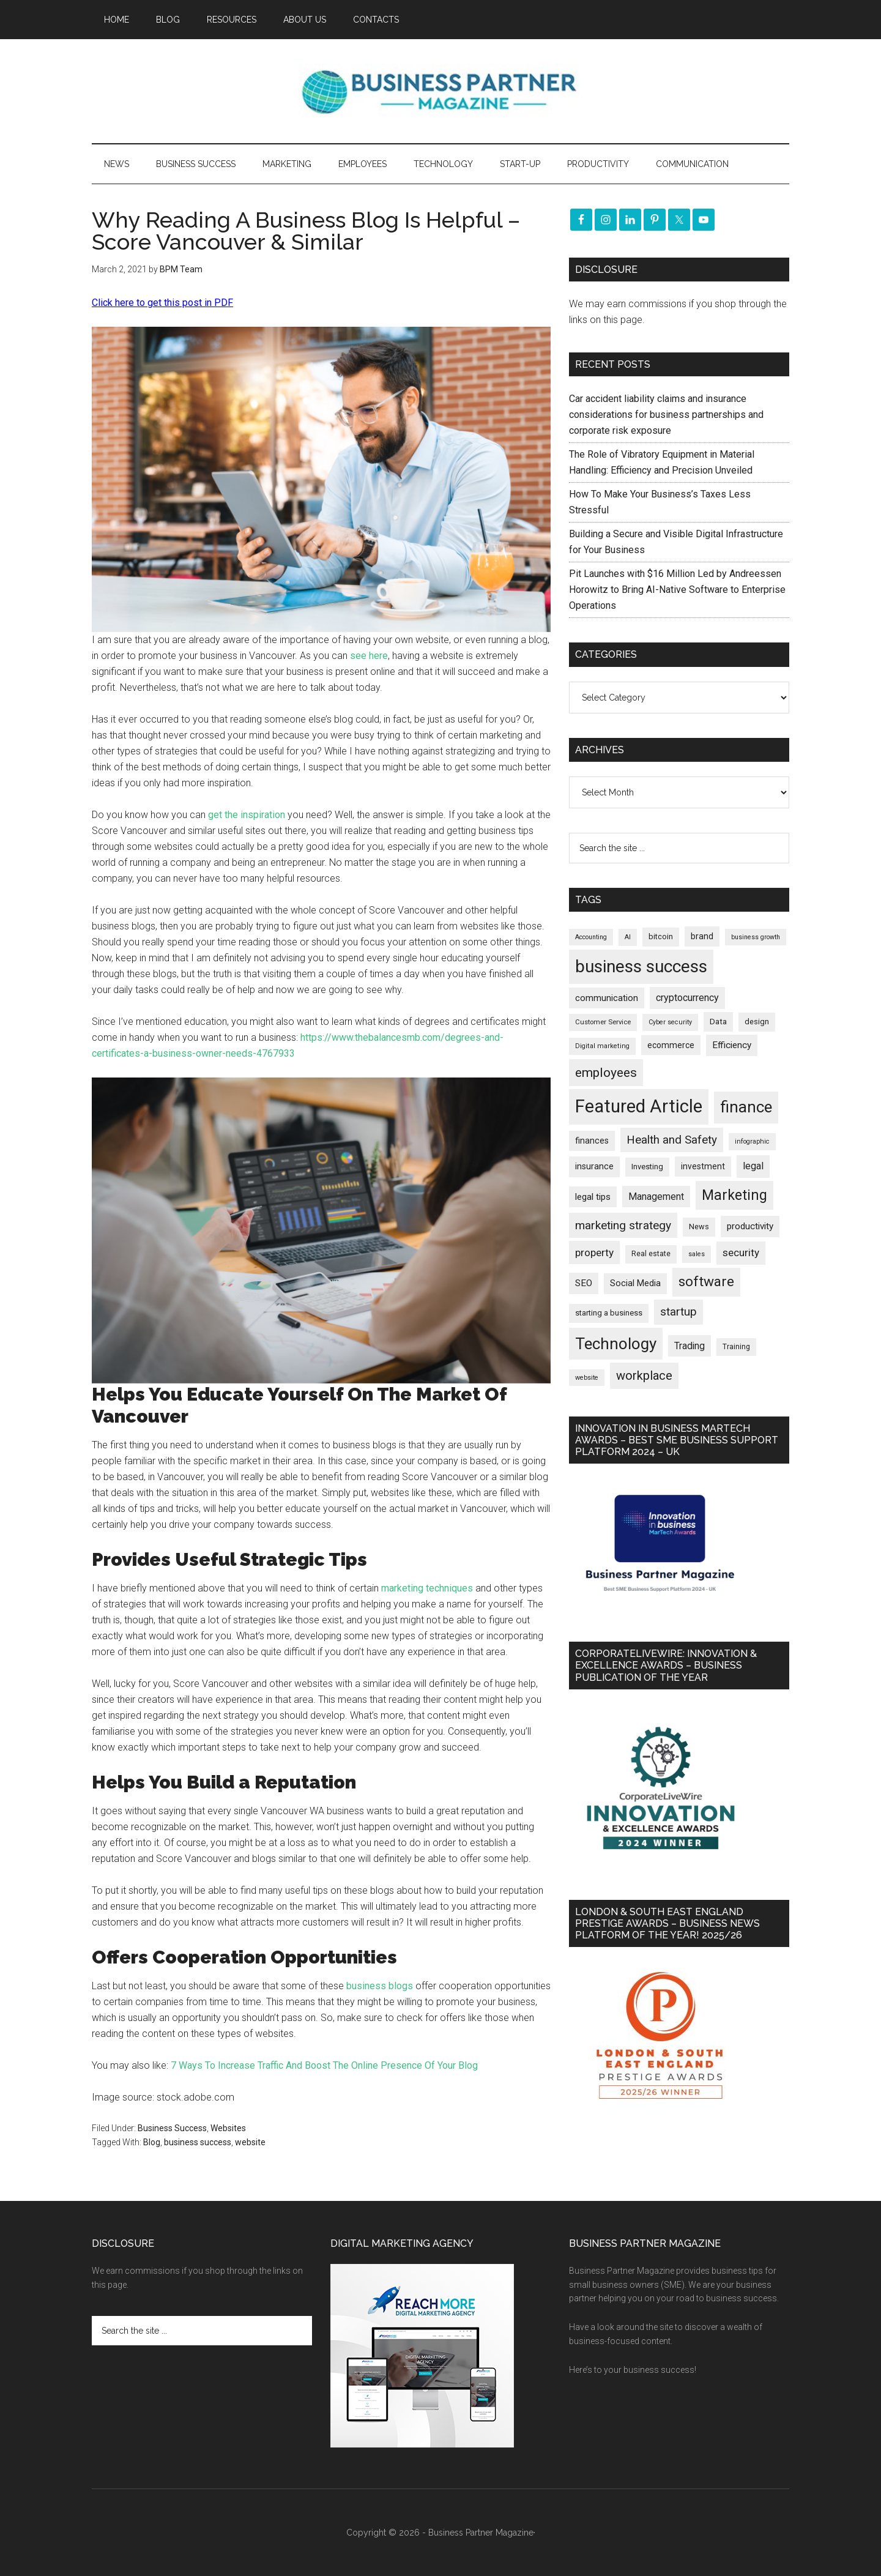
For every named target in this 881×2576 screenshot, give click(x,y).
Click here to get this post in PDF (162, 302)
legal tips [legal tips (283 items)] (593, 1196)
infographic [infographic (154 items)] (752, 1141)
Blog (151, 2142)
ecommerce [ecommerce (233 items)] (670, 1045)
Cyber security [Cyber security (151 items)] (670, 1022)
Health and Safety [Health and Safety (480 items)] (671, 1140)
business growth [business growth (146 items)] (755, 937)
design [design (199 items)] (757, 1021)
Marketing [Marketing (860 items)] (734, 1195)
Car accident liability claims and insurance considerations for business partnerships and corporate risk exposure (666, 414)
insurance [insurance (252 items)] (594, 1166)
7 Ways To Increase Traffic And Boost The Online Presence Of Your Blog (324, 2065)
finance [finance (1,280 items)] (746, 1107)
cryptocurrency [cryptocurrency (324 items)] (687, 997)
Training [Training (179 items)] (736, 1346)
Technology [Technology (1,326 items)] (615, 1344)
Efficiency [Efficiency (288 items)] (731, 1045)
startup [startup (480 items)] (678, 1312)
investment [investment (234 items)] (703, 1166)
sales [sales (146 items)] (696, 1254)
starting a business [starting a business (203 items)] (608, 1312)
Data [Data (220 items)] (718, 1021)
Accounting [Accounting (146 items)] (591, 937)
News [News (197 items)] (699, 1226)
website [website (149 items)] (586, 1378)
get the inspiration (246, 815)
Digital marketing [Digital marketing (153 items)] (602, 1046)
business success (197, 2142)
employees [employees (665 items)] (606, 1072)
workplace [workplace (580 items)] (644, 1375)
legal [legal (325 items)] (753, 1166)
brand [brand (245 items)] (702, 936)
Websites (228, 2128)
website (250, 2142)
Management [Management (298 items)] (656, 1196)
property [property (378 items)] (594, 1252)
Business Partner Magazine (440, 91)
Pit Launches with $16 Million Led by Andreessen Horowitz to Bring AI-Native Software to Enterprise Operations (677, 589)
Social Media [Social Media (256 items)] (635, 1283)
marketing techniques (427, 1588)
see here (369, 655)
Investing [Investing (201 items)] (647, 1166)
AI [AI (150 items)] (628, 937)
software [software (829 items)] (706, 1281)
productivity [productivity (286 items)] (750, 1226)
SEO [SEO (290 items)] (583, 1283)
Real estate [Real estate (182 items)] (651, 1253)
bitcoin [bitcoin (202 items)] (661, 936)
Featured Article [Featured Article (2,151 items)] (638, 1106)
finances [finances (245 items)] (592, 1140)
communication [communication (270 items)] (606, 997)
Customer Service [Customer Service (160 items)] (603, 1022)
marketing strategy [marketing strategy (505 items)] (623, 1225)
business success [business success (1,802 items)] (641, 966)
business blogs (379, 1986)
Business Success (172, 2128)
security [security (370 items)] (741, 1252)
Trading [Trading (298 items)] (689, 1346)
